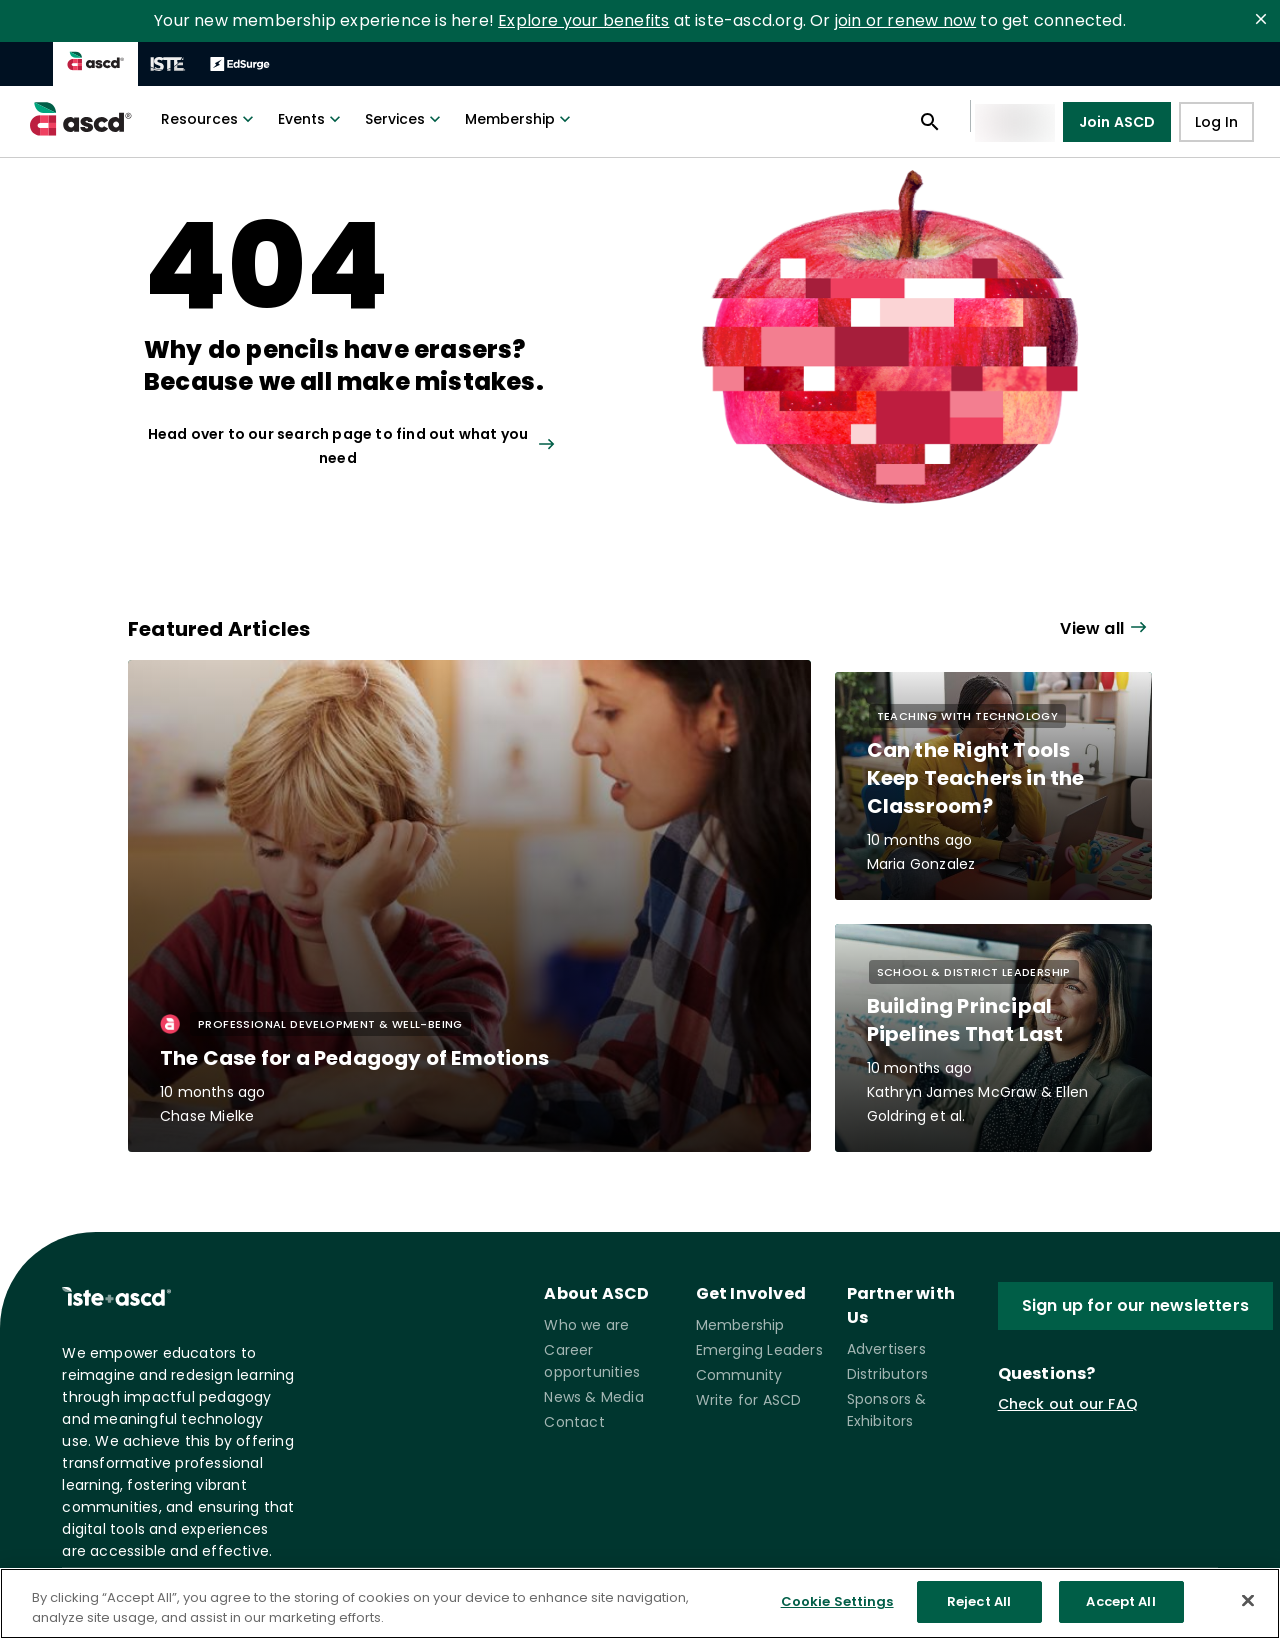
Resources (209, 119)
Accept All (1120, 1601)
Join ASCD (1117, 122)
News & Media (593, 1397)
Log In (1216, 122)
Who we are (586, 1325)
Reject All (979, 1601)
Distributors (887, 1374)
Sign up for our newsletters (1135, 1306)
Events (311, 119)
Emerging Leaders (759, 1350)
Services (405, 119)
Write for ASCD (749, 1400)
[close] (1261, 19)
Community (739, 1375)
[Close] (1248, 1600)
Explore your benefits (583, 20)
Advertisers (886, 1349)
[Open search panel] (930, 122)
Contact (574, 1422)
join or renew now (905, 20)
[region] (640, 1603)
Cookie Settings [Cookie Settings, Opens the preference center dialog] (837, 1601)
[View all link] (376, 446)
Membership (520, 119)
